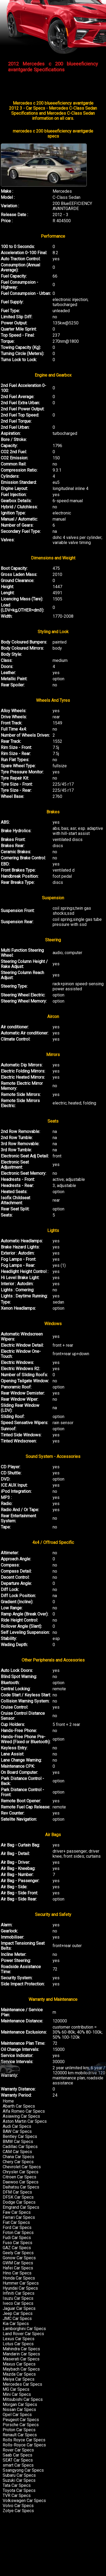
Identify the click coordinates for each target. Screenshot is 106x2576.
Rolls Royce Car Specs (24, 2439)
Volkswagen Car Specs (24, 2500)
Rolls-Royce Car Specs (24, 2444)
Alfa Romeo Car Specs (24, 2111)
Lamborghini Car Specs (24, 2328)
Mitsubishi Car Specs (23, 2399)
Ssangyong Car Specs (23, 2470)
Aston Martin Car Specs (25, 2121)
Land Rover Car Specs (23, 2333)
